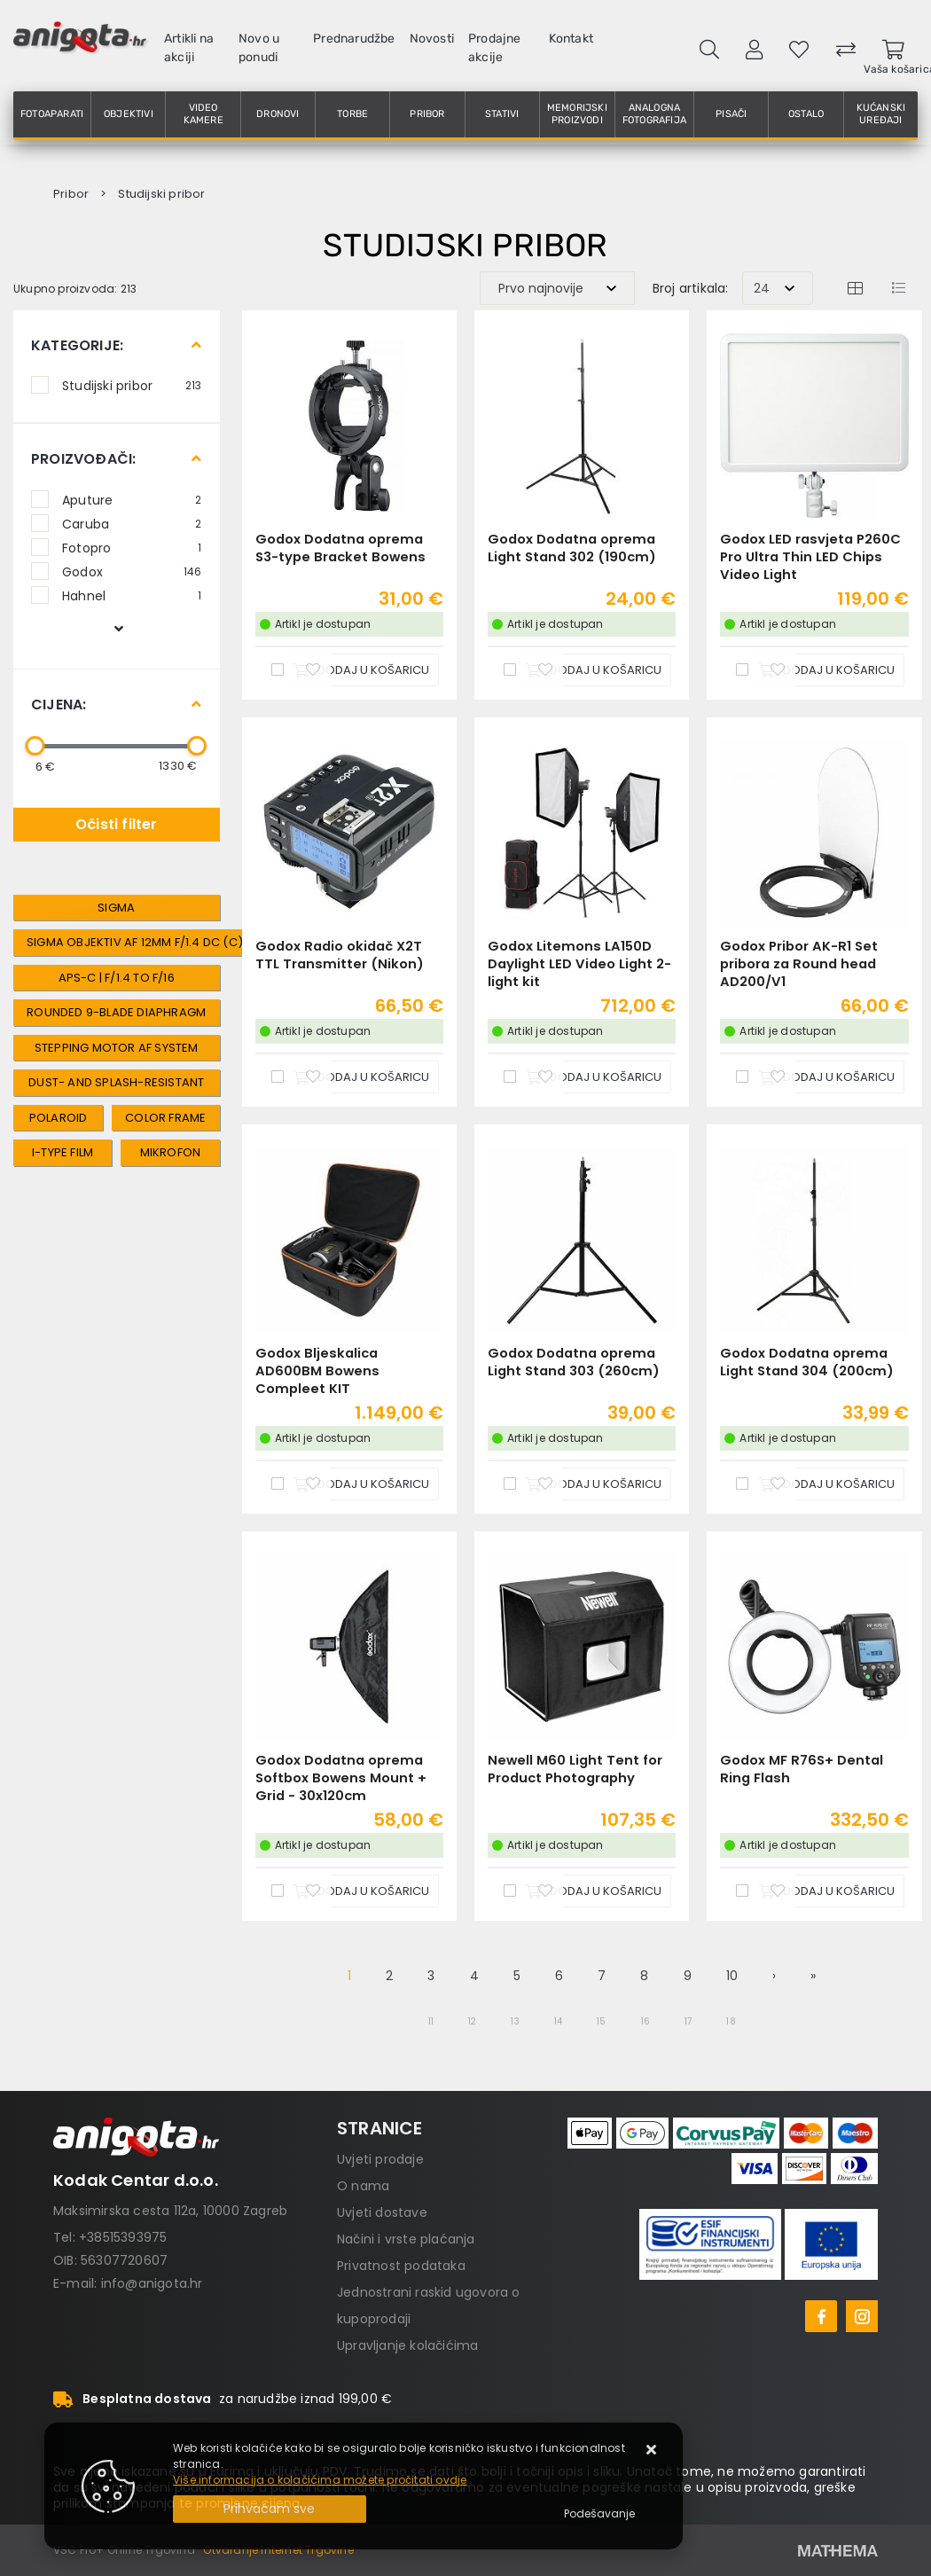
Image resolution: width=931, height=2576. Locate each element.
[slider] (34, 746)
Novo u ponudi (259, 48)
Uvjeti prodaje (380, 2159)
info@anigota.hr (152, 2283)
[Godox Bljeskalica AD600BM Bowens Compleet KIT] (361, 1484)
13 (515, 2021)
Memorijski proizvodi (577, 114)
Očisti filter (116, 824)
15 (601, 2021)
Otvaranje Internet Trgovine (278, 2549)
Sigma (116, 907)
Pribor (427, 114)
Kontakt (571, 38)
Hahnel (132, 595)
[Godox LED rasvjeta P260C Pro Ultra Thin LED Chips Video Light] (826, 670)
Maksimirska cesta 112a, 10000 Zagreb (170, 2211)
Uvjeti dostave (382, 2212)
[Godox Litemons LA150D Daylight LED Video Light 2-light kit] (593, 1077)
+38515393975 (123, 2237)
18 (730, 2021)
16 (645, 2021)
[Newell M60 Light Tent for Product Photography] (593, 1891)
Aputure (132, 499)
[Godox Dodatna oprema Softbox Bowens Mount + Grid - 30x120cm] (361, 1891)
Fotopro (132, 547)
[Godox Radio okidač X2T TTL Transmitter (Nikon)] (361, 1077)
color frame (165, 1117)
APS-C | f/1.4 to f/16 (117, 977)
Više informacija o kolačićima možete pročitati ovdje (319, 2479)
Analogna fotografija (654, 114)
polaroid (58, 1117)
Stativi (502, 114)
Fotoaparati (51, 114)
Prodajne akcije (494, 48)
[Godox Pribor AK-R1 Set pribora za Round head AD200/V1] (826, 1077)
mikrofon (170, 1152)
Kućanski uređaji (881, 114)
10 (732, 1976)
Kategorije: (77, 345)
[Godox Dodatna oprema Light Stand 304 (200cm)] (826, 1484)
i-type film (62, 1152)
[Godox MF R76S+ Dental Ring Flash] (826, 1891)
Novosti (432, 38)
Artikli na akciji (189, 48)
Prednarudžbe (354, 38)
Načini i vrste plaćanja (406, 2239)
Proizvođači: (83, 459)
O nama (363, 2186)
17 (688, 2021)
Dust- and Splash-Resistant (116, 1082)
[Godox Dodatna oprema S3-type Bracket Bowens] (361, 670)
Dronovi (277, 114)
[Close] (269, 2509)
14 (558, 2021)
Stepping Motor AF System (117, 1047)
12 (472, 2021)
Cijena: (58, 704)
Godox (132, 571)
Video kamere (203, 114)
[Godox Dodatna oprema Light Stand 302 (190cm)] (593, 670)
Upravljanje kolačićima (407, 2345)
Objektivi (128, 114)
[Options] (599, 2514)
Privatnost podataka (401, 2266)
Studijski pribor (132, 385)
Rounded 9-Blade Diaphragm (116, 1012)
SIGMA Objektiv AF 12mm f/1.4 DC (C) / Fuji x (157, 942)
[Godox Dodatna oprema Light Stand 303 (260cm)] (593, 1484)
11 (431, 2021)
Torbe (352, 114)
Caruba (132, 523)
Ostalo (806, 114)
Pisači (731, 114)
